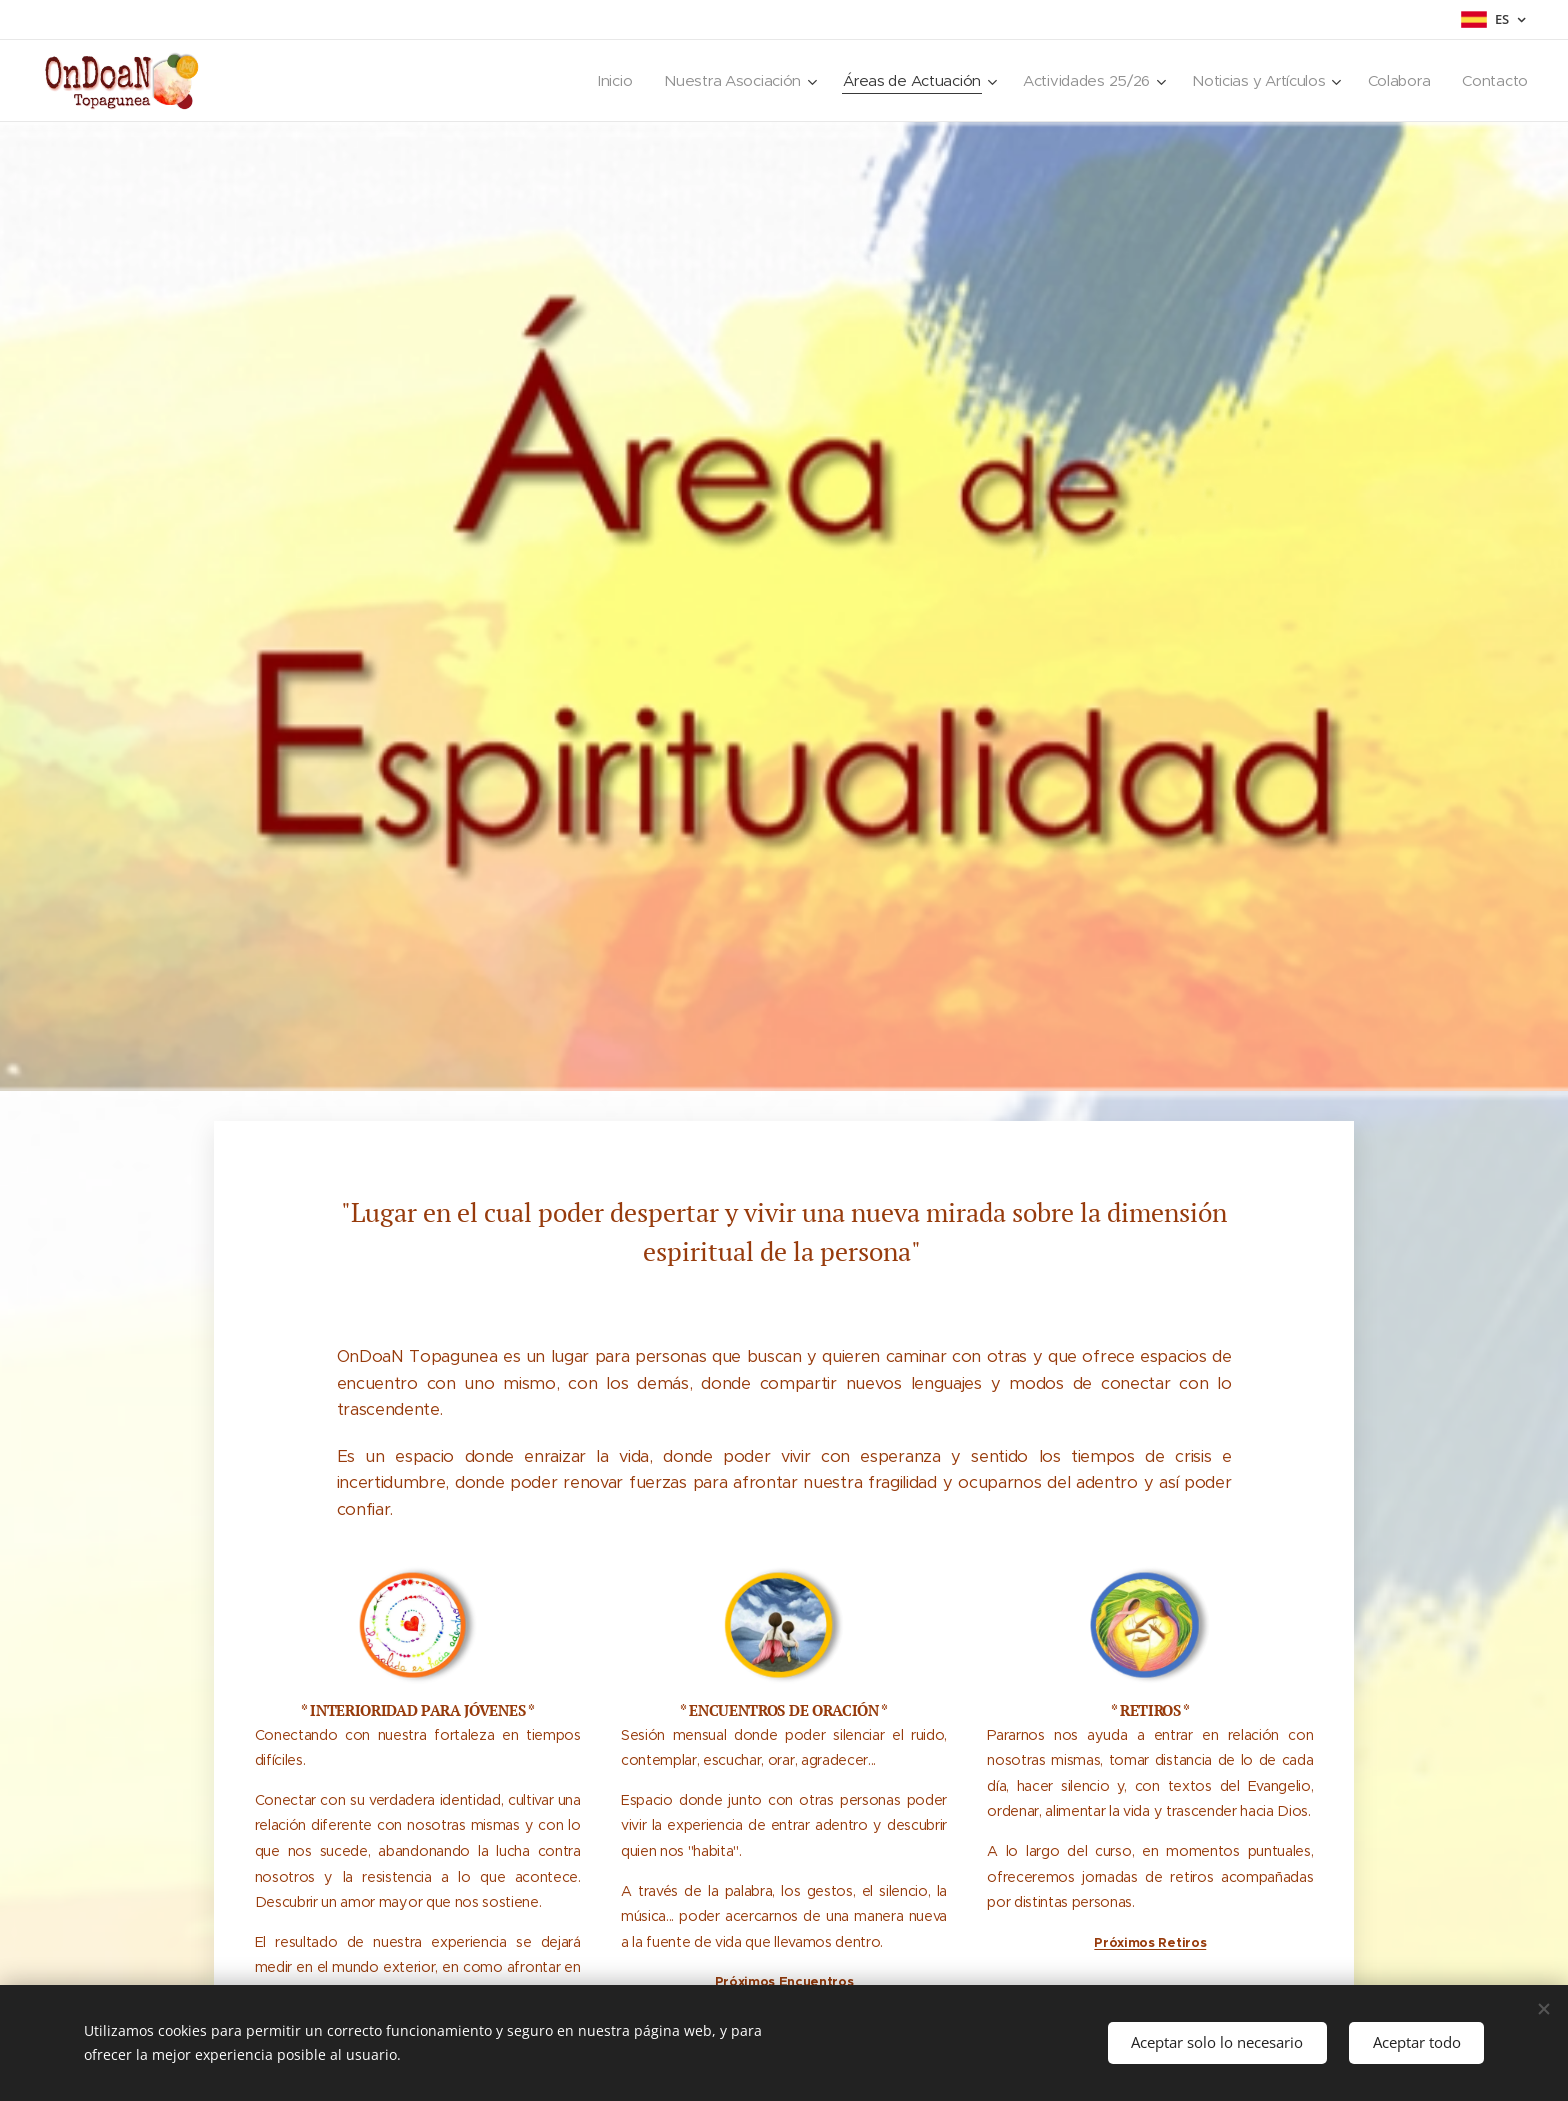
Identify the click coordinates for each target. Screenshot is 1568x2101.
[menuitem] (594, 81)
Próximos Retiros (1150, 1941)
